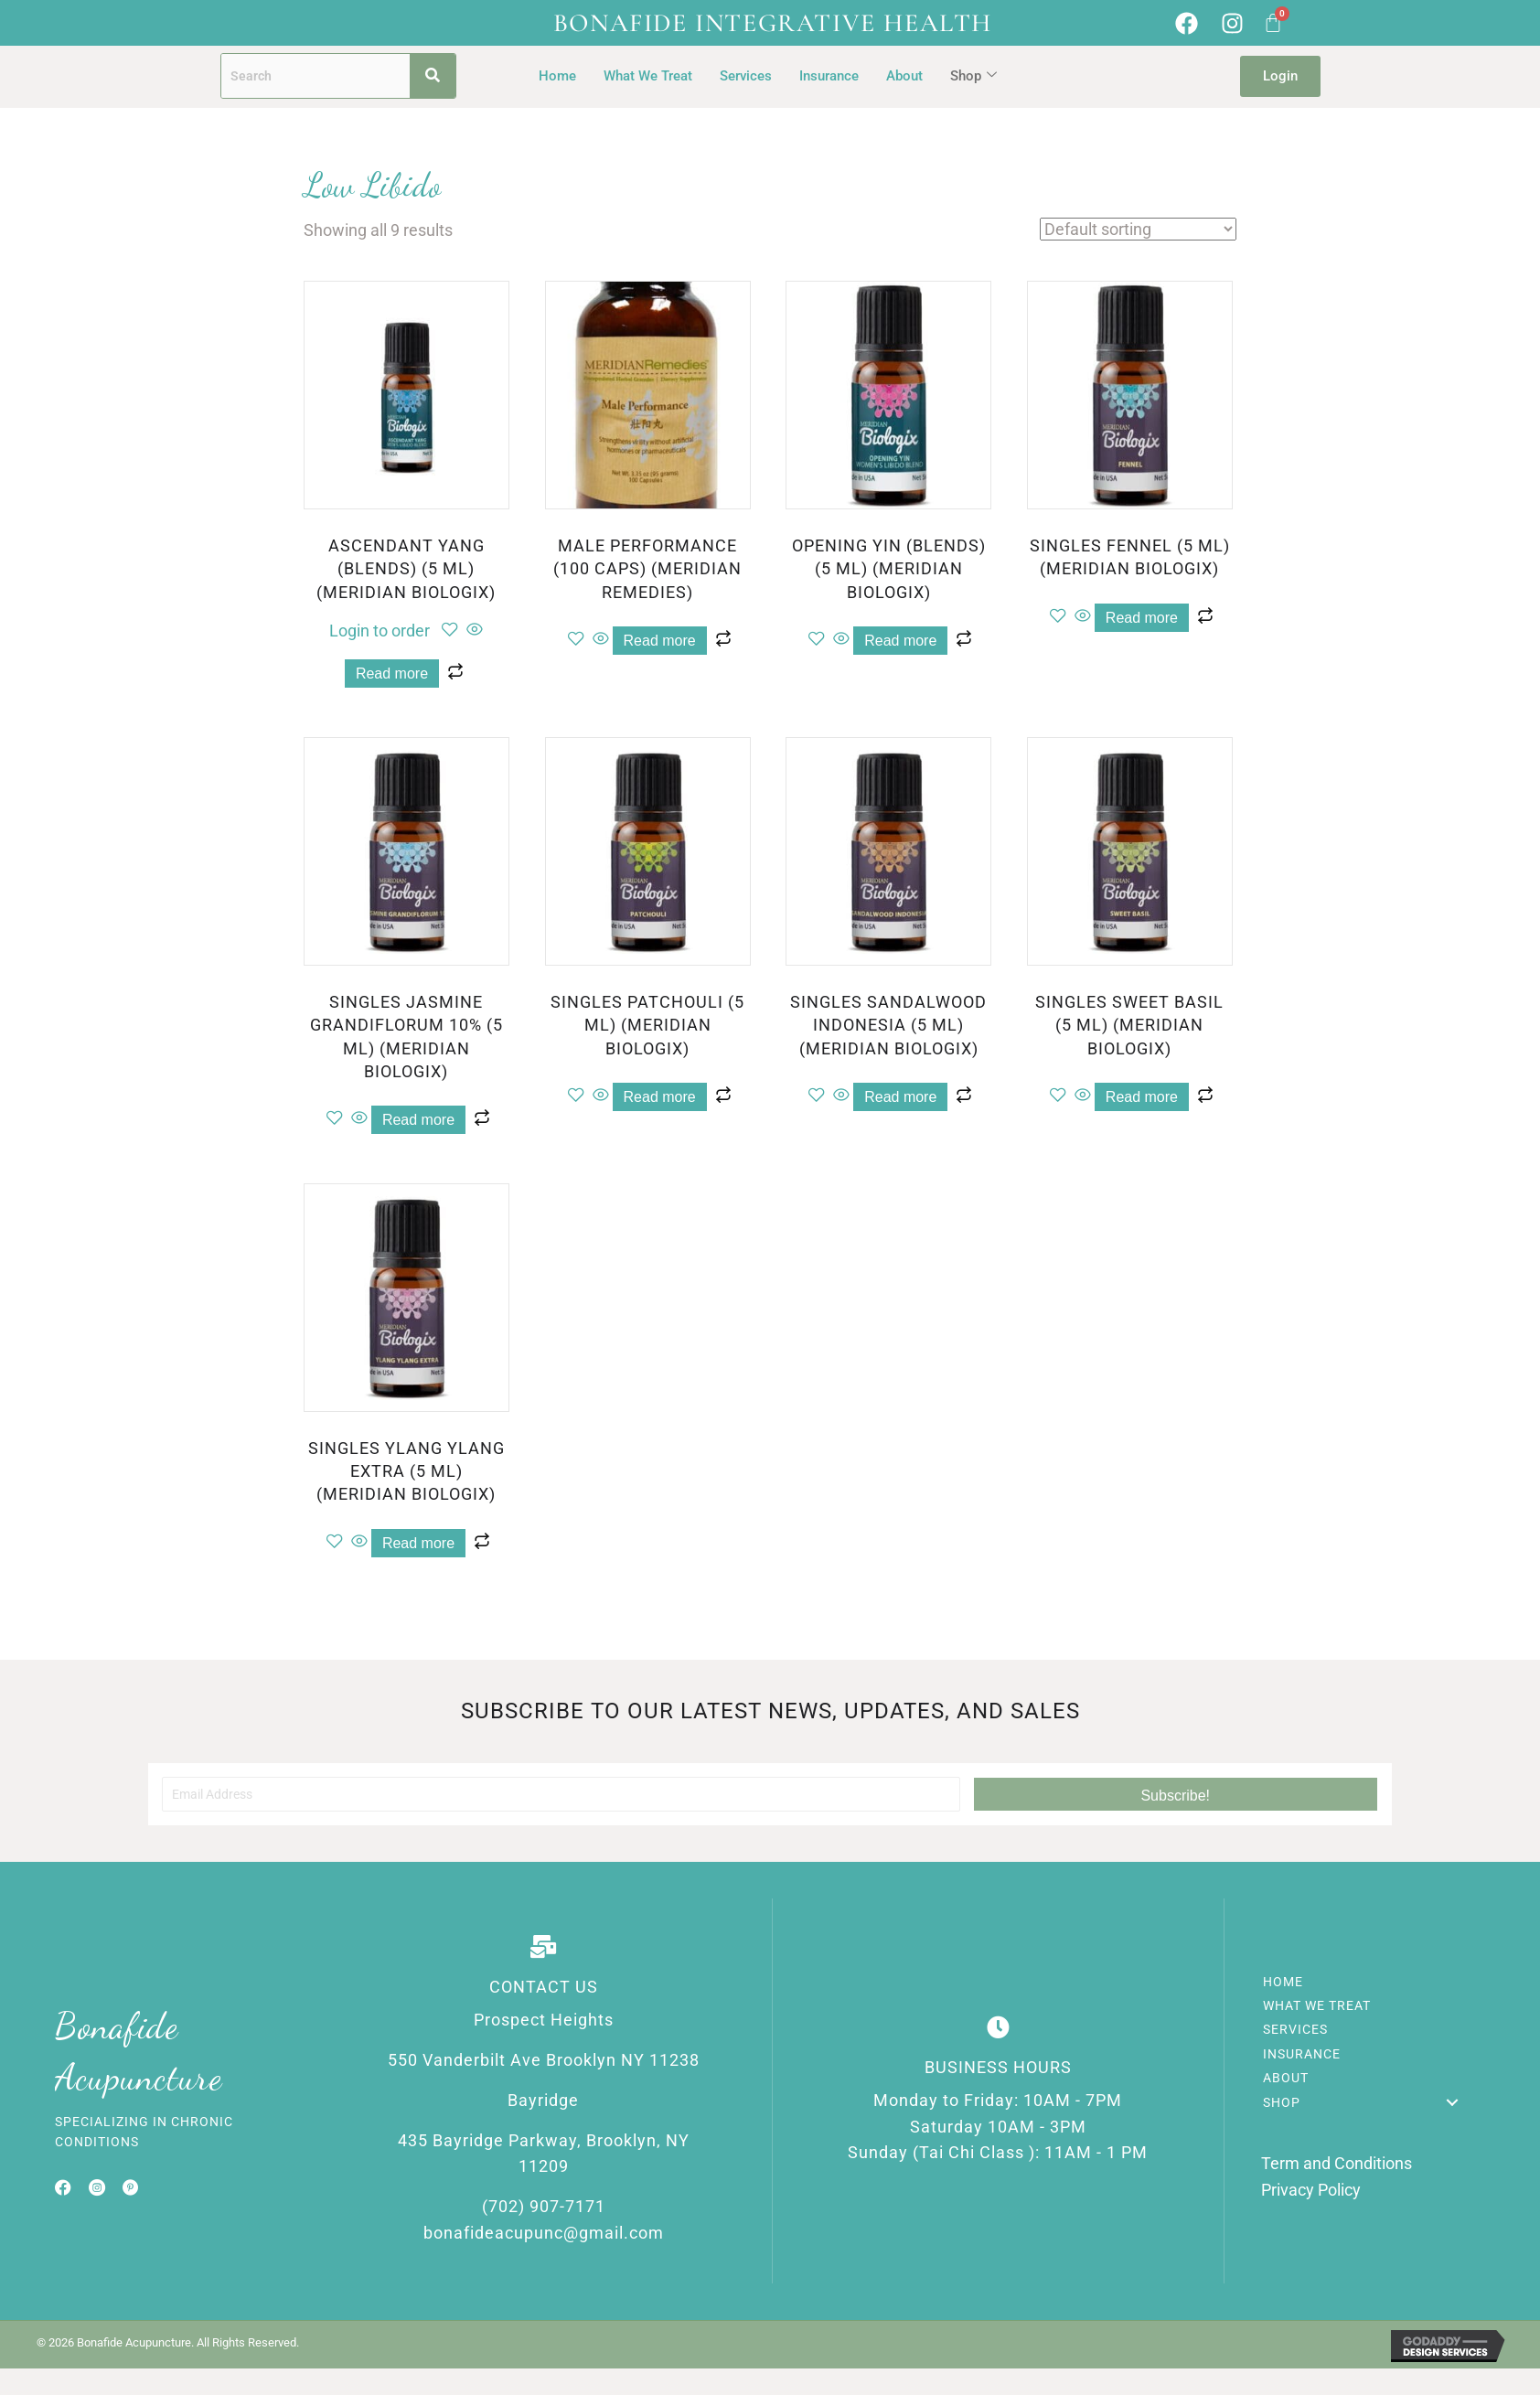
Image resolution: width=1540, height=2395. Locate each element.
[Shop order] (1138, 229)
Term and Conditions (1336, 2163)
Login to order (379, 630)
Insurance (829, 76)
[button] (1175, 1794)
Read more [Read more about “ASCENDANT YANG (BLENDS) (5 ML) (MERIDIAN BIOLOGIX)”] (392, 673)
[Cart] (1273, 23)
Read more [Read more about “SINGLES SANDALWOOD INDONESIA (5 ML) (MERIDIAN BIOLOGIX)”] (900, 1097)
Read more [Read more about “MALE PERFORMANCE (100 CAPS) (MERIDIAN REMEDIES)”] (660, 640)
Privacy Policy (1311, 2189)
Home (557, 76)
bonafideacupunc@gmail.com (543, 2232)
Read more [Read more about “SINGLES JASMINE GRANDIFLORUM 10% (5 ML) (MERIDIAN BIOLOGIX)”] (418, 1120)
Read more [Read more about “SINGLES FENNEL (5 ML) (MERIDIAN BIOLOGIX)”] (1142, 617)
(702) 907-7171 (543, 2206)
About (904, 76)
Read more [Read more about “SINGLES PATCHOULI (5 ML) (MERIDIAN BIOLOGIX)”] (660, 1097)
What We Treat (648, 76)
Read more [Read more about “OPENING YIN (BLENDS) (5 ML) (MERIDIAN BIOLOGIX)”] (900, 640)
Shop (973, 76)
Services (746, 76)
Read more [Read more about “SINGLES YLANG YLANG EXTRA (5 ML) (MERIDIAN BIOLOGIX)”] (418, 1543)
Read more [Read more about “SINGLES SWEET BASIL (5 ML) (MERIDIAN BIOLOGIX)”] (1142, 1097)
